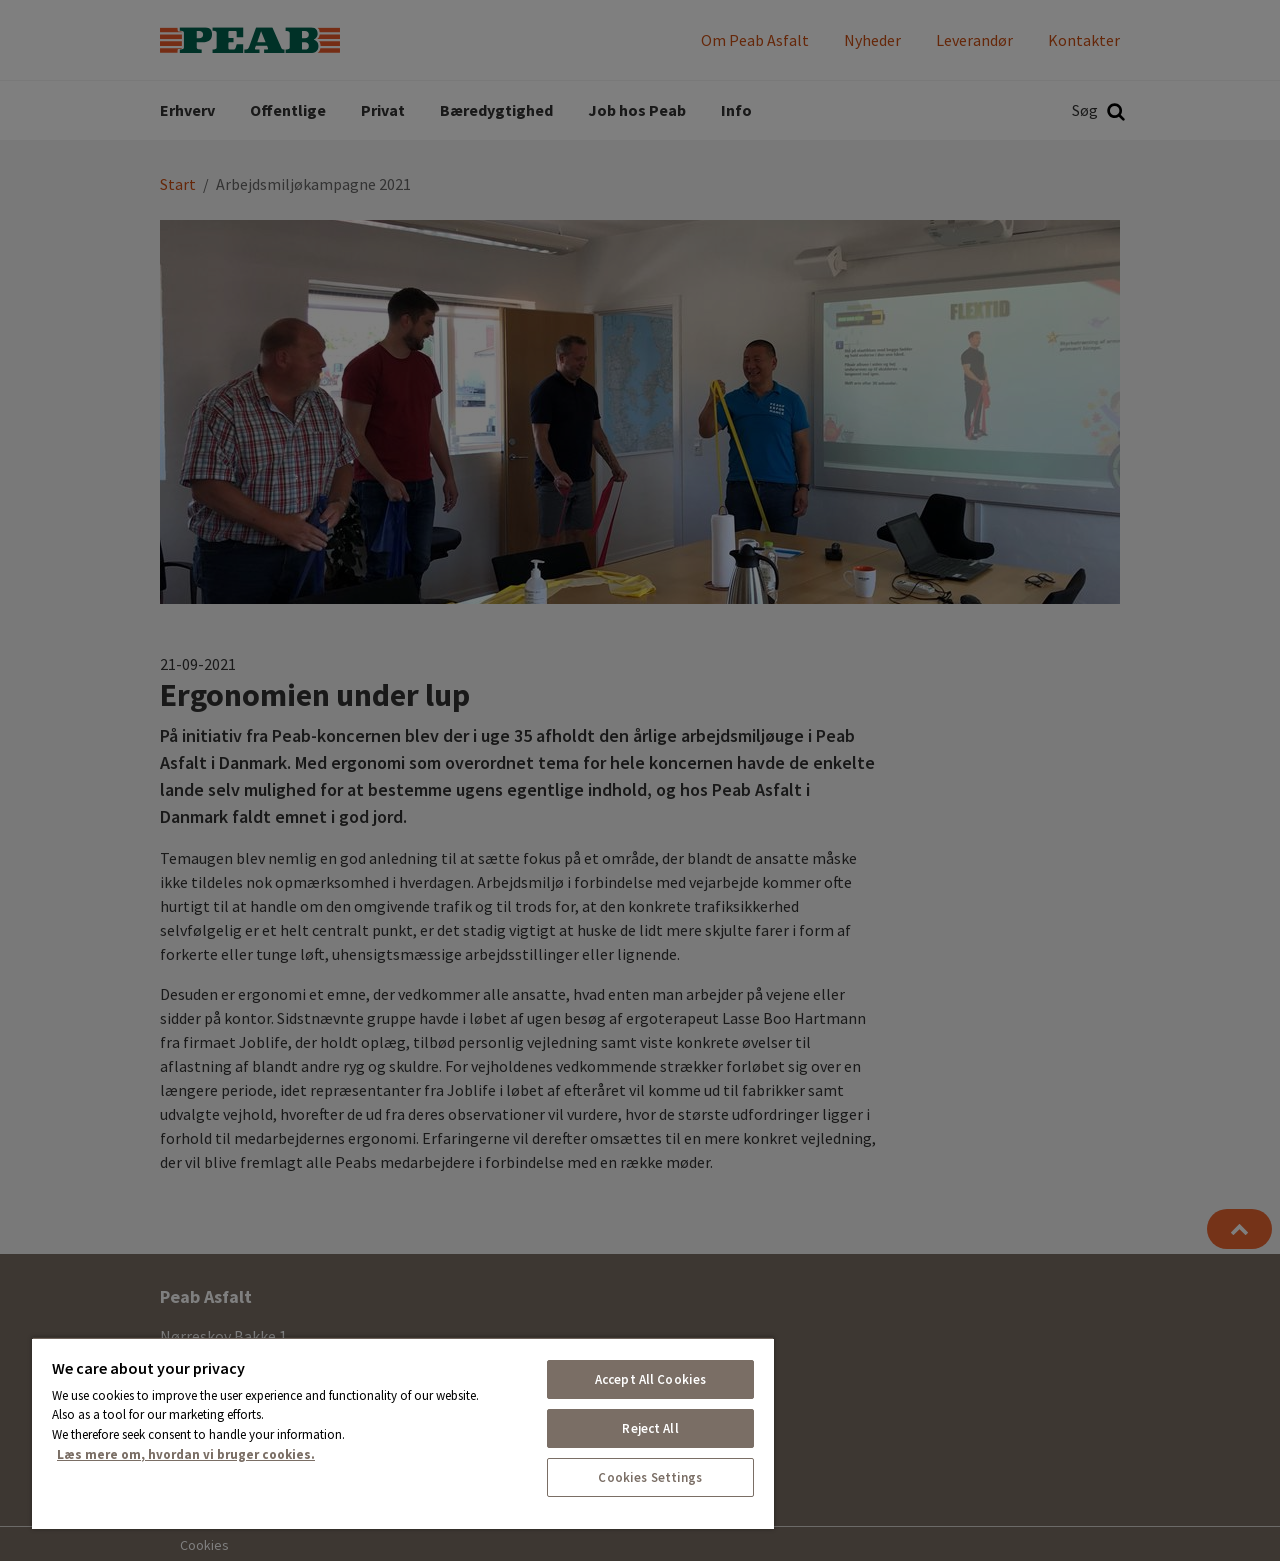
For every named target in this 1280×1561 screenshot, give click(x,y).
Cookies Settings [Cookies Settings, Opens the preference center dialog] (650, 1477)
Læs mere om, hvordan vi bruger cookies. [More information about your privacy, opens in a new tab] (186, 1454)
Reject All (650, 1428)
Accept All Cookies (650, 1379)
